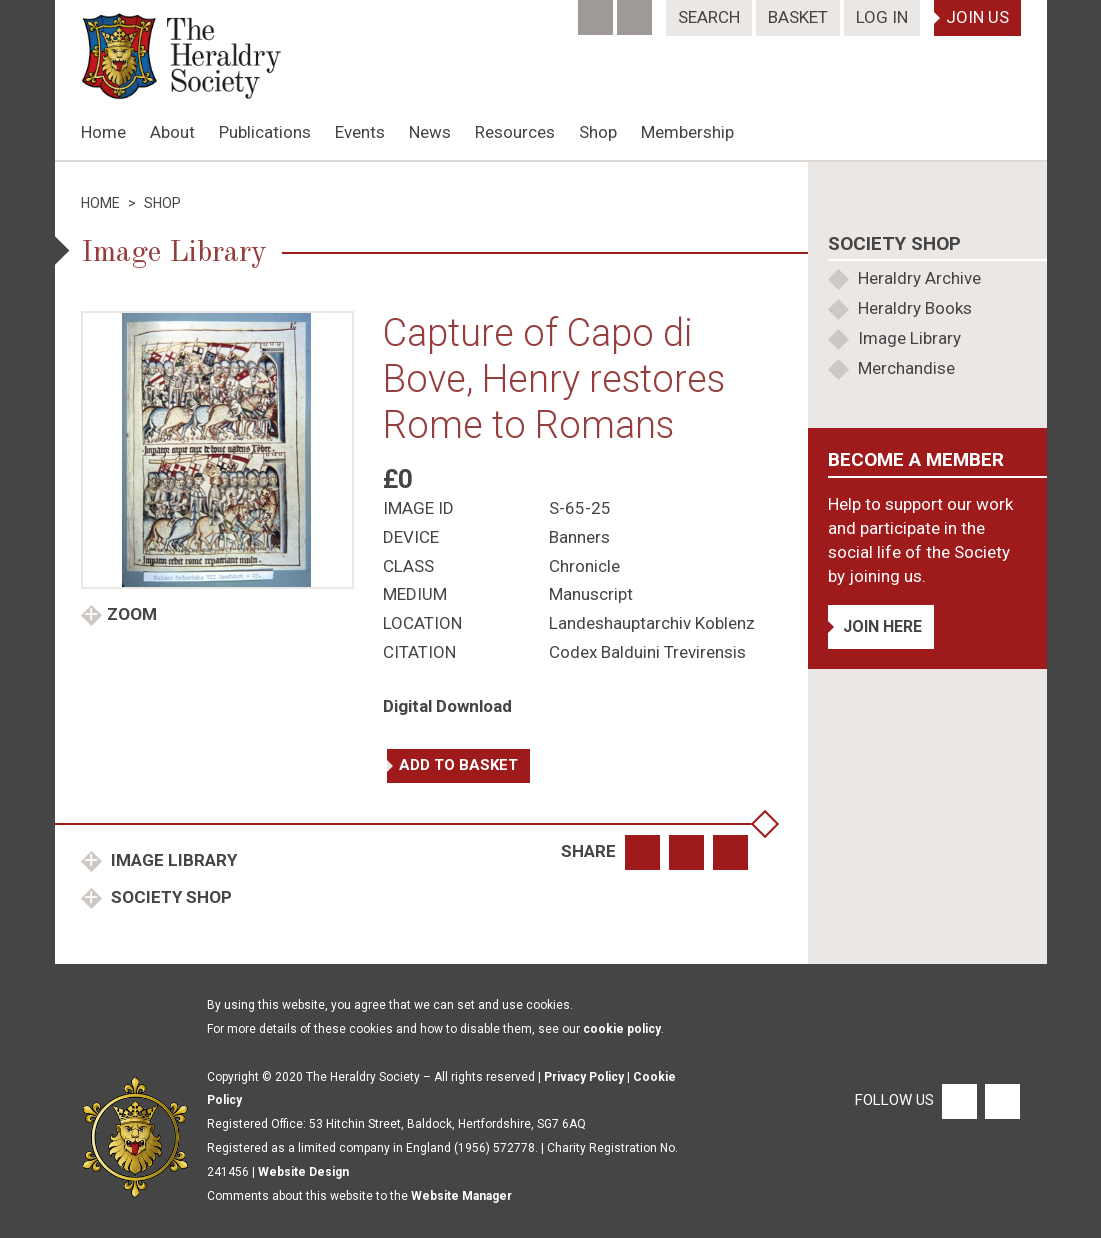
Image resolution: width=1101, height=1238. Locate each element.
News (430, 132)
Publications (265, 132)
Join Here (882, 626)
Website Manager (461, 1196)
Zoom (132, 614)
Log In (882, 17)
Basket (798, 17)
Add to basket (458, 765)
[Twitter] (636, 11)
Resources (515, 132)
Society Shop (169, 897)
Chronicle (584, 566)
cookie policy (622, 1029)
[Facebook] (597, 11)
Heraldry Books (915, 308)
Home (103, 132)
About (172, 132)
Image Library (172, 860)
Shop (598, 132)
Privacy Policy (584, 1077)
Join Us (977, 17)
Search (709, 17)
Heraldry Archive (919, 278)
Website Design (303, 1172)
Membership (687, 132)
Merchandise (906, 368)
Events (360, 132)
